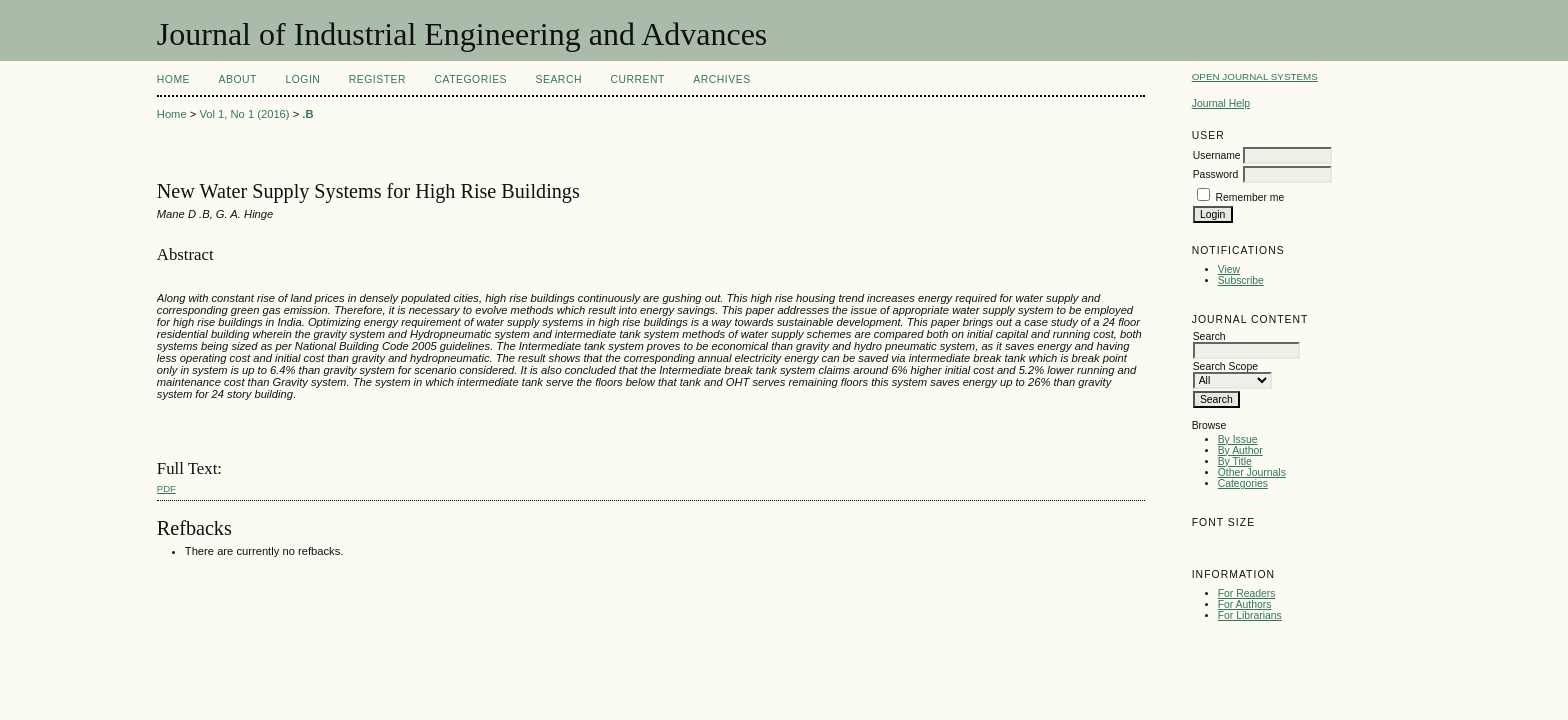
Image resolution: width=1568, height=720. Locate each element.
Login (302, 79)
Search (559, 79)
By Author (1240, 450)
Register (377, 79)
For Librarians (1250, 615)
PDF (166, 488)
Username (1217, 155)
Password (1216, 174)
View (1229, 269)
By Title (1235, 461)
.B (307, 114)
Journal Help (1221, 103)
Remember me (1250, 197)
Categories (1243, 483)
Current (637, 79)
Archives (721, 79)
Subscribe (1241, 280)
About (238, 79)
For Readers (1247, 593)
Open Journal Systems (1255, 76)
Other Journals (1252, 472)
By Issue (1238, 439)
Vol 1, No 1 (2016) (244, 114)
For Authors (1245, 604)
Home (173, 79)
